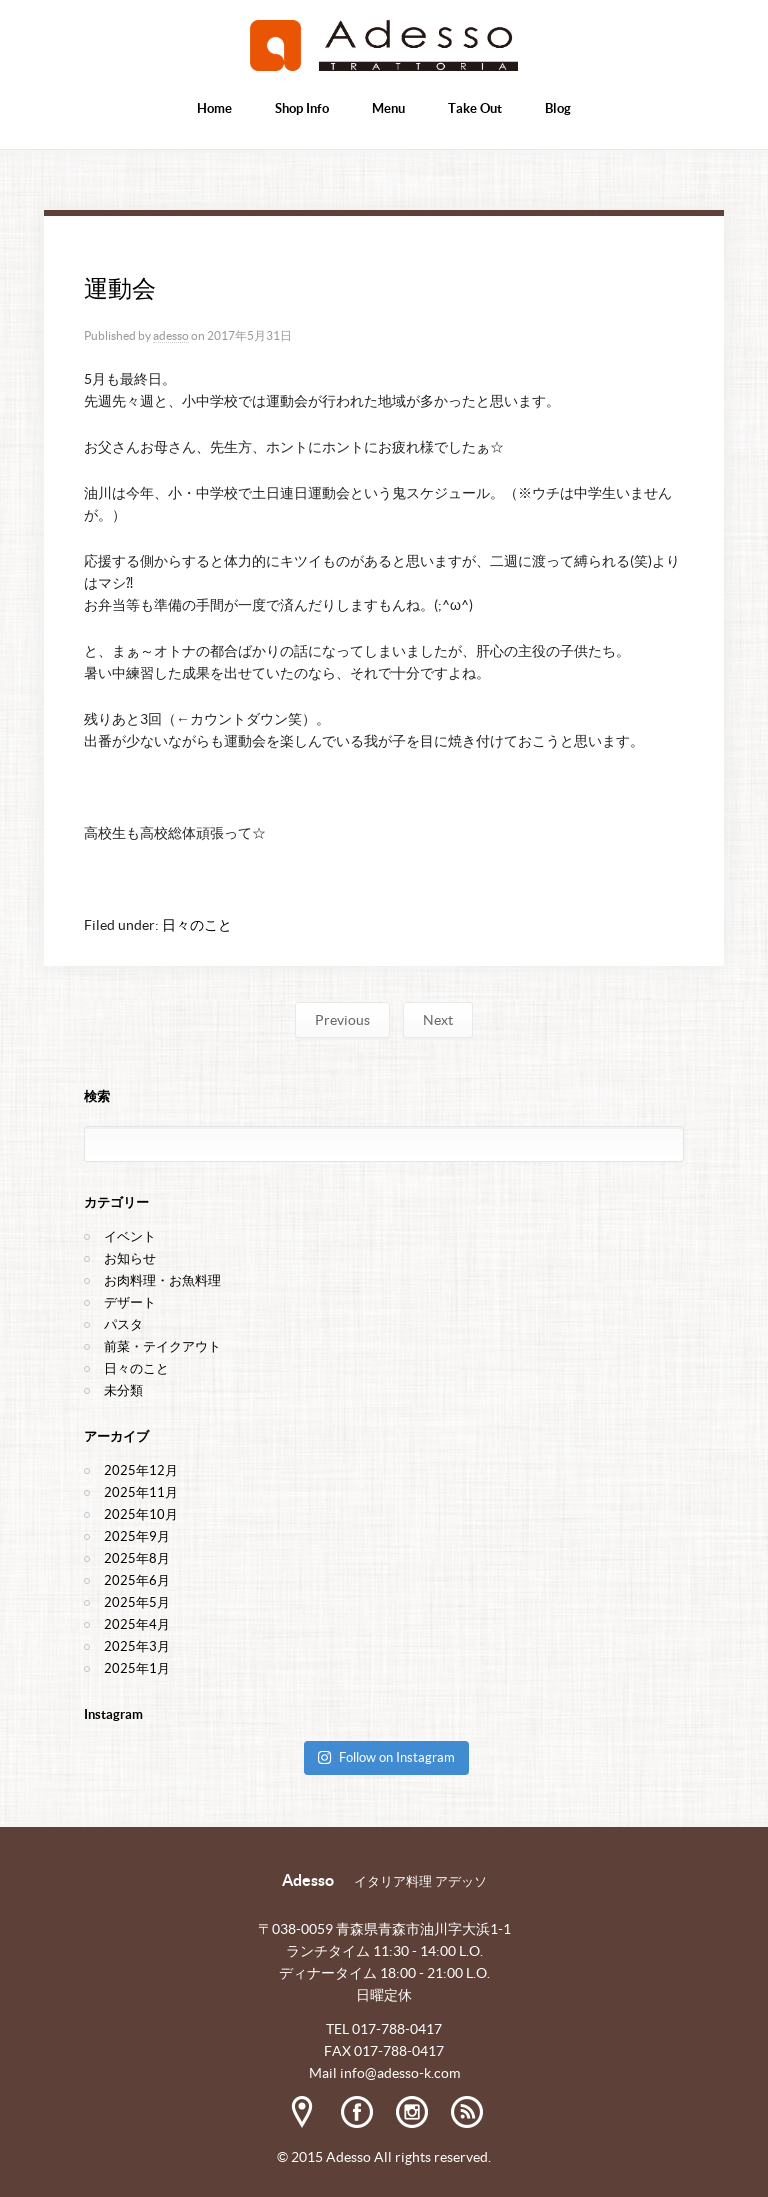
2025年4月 (137, 1624)
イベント (130, 1236)
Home (214, 108)
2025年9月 (137, 1536)
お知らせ (130, 1258)
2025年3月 (137, 1646)
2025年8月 (137, 1558)
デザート (130, 1302)
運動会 (119, 288)
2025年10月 (141, 1514)
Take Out (475, 108)
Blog (558, 108)
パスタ (123, 1324)
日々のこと (197, 925)
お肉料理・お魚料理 (162, 1280)
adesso (171, 335)
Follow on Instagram (386, 1757)
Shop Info (302, 108)
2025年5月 (137, 1602)
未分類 (123, 1390)
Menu (388, 108)
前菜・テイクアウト (162, 1346)
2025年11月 (141, 1492)
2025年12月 (141, 1470)
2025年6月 (137, 1580)
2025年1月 (137, 1668)
